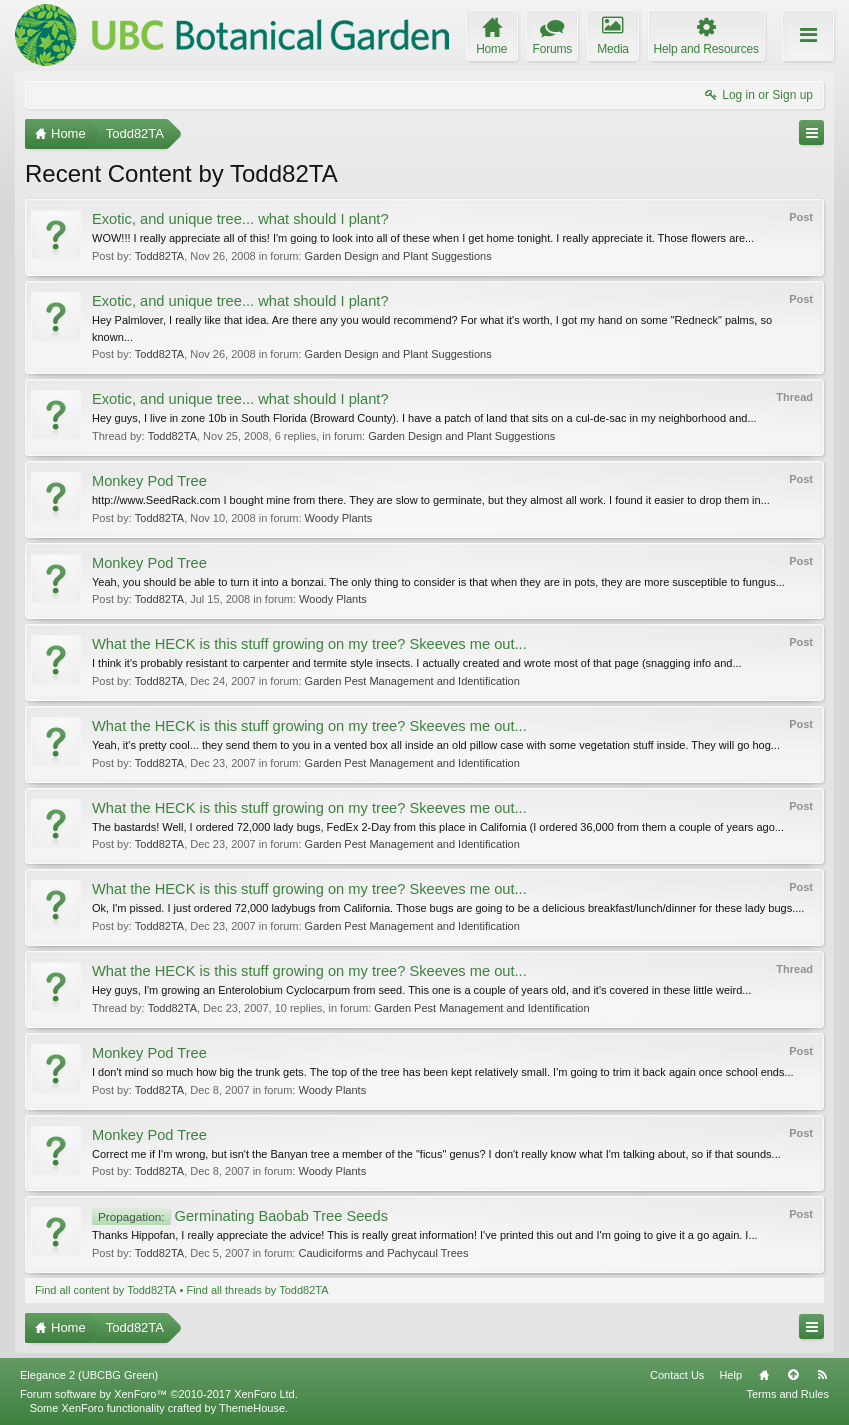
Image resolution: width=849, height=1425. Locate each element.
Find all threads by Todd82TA (257, 1290)
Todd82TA (159, 256)
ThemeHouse (252, 1408)
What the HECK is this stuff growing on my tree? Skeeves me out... (309, 644)
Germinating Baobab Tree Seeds (240, 1216)
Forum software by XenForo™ (159, 1394)
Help (730, 1375)
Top (793, 1375)
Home (764, 1375)
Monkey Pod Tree (149, 481)
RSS (822, 1375)
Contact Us (677, 1375)
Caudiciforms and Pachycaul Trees (383, 1253)
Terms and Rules (787, 1394)
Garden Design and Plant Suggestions (398, 256)
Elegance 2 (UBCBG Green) (89, 1375)
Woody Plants (339, 518)
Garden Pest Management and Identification (412, 681)
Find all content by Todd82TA (105, 1290)
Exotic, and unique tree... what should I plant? (240, 219)
